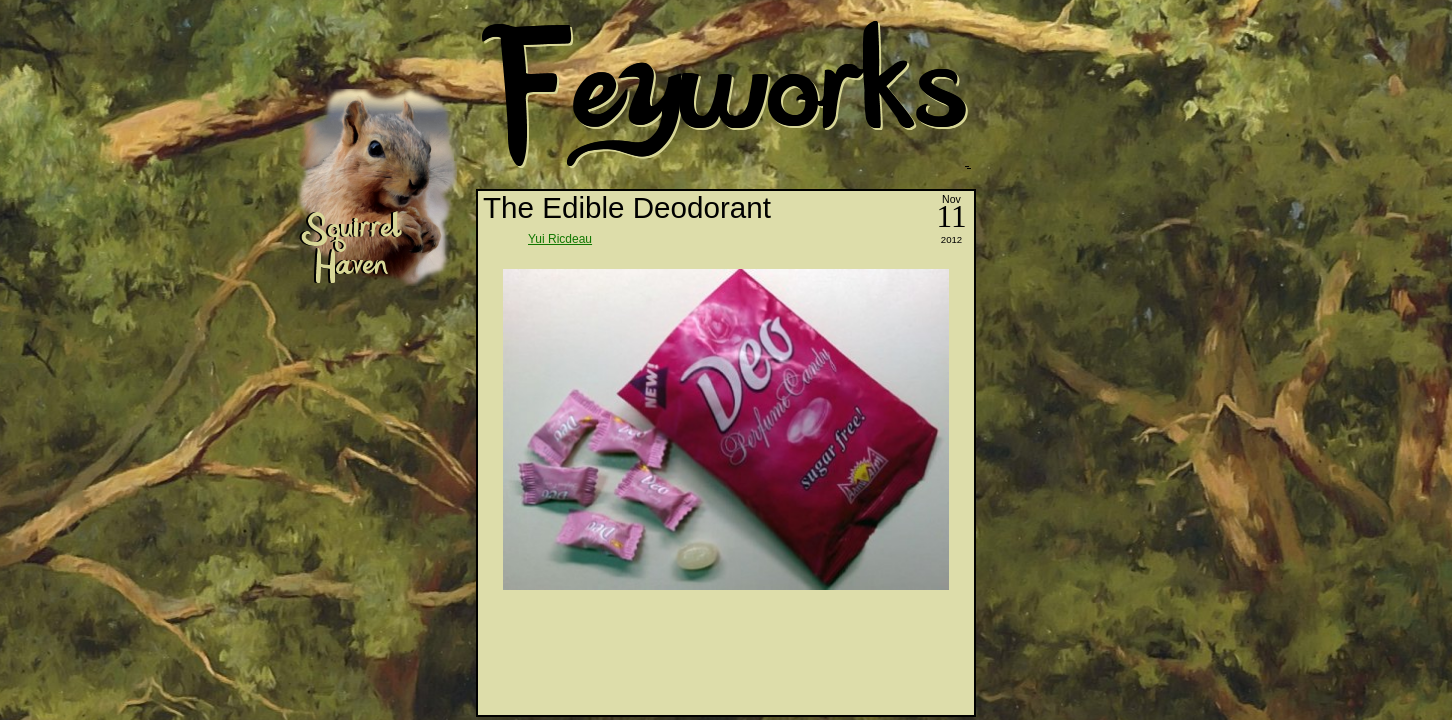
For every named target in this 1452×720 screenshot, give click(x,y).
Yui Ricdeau (560, 239)
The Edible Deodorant (627, 207)
